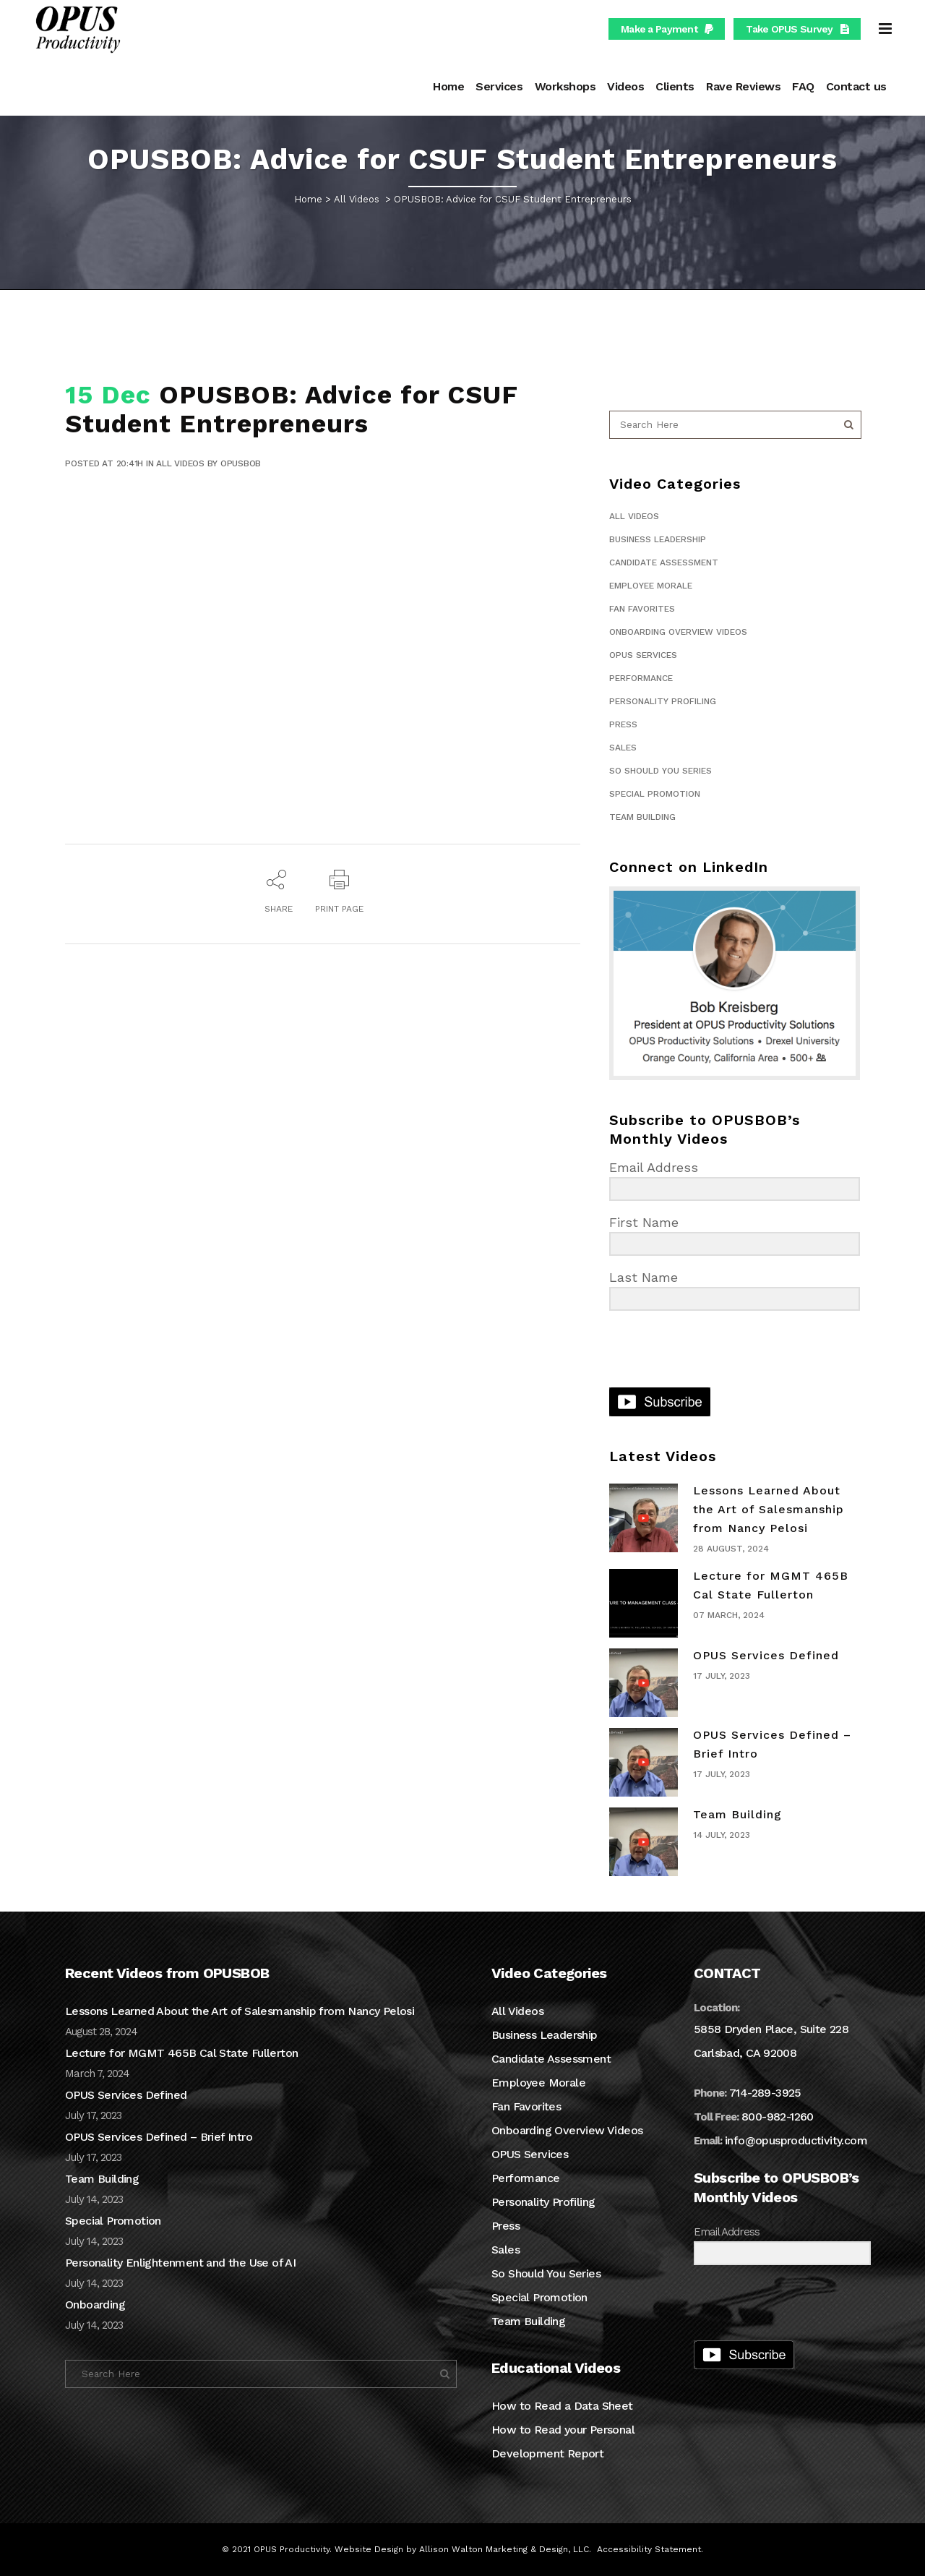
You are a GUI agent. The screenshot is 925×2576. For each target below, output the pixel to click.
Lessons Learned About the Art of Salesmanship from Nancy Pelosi (768, 1509)
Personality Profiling (662, 701)
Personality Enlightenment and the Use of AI (180, 2262)
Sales (623, 748)
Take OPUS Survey (797, 29)
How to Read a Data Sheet (562, 2406)
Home (308, 199)
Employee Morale (650, 586)
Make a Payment (667, 29)
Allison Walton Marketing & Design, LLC (504, 2549)
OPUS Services (643, 655)
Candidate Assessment (663, 562)
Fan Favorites (642, 609)
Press (623, 724)
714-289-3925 (765, 2093)
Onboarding (95, 2304)
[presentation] (698, 1351)
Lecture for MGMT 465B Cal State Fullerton (181, 2053)
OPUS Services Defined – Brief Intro (158, 2137)
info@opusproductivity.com (796, 2140)
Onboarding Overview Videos (678, 632)
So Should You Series (660, 771)
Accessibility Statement (649, 2549)
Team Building (642, 817)
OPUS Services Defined (766, 1655)
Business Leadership (657, 539)
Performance (641, 678)
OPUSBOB (240, 463)
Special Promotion (654, 794)
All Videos (356, 199)
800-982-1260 (777, 2116)
